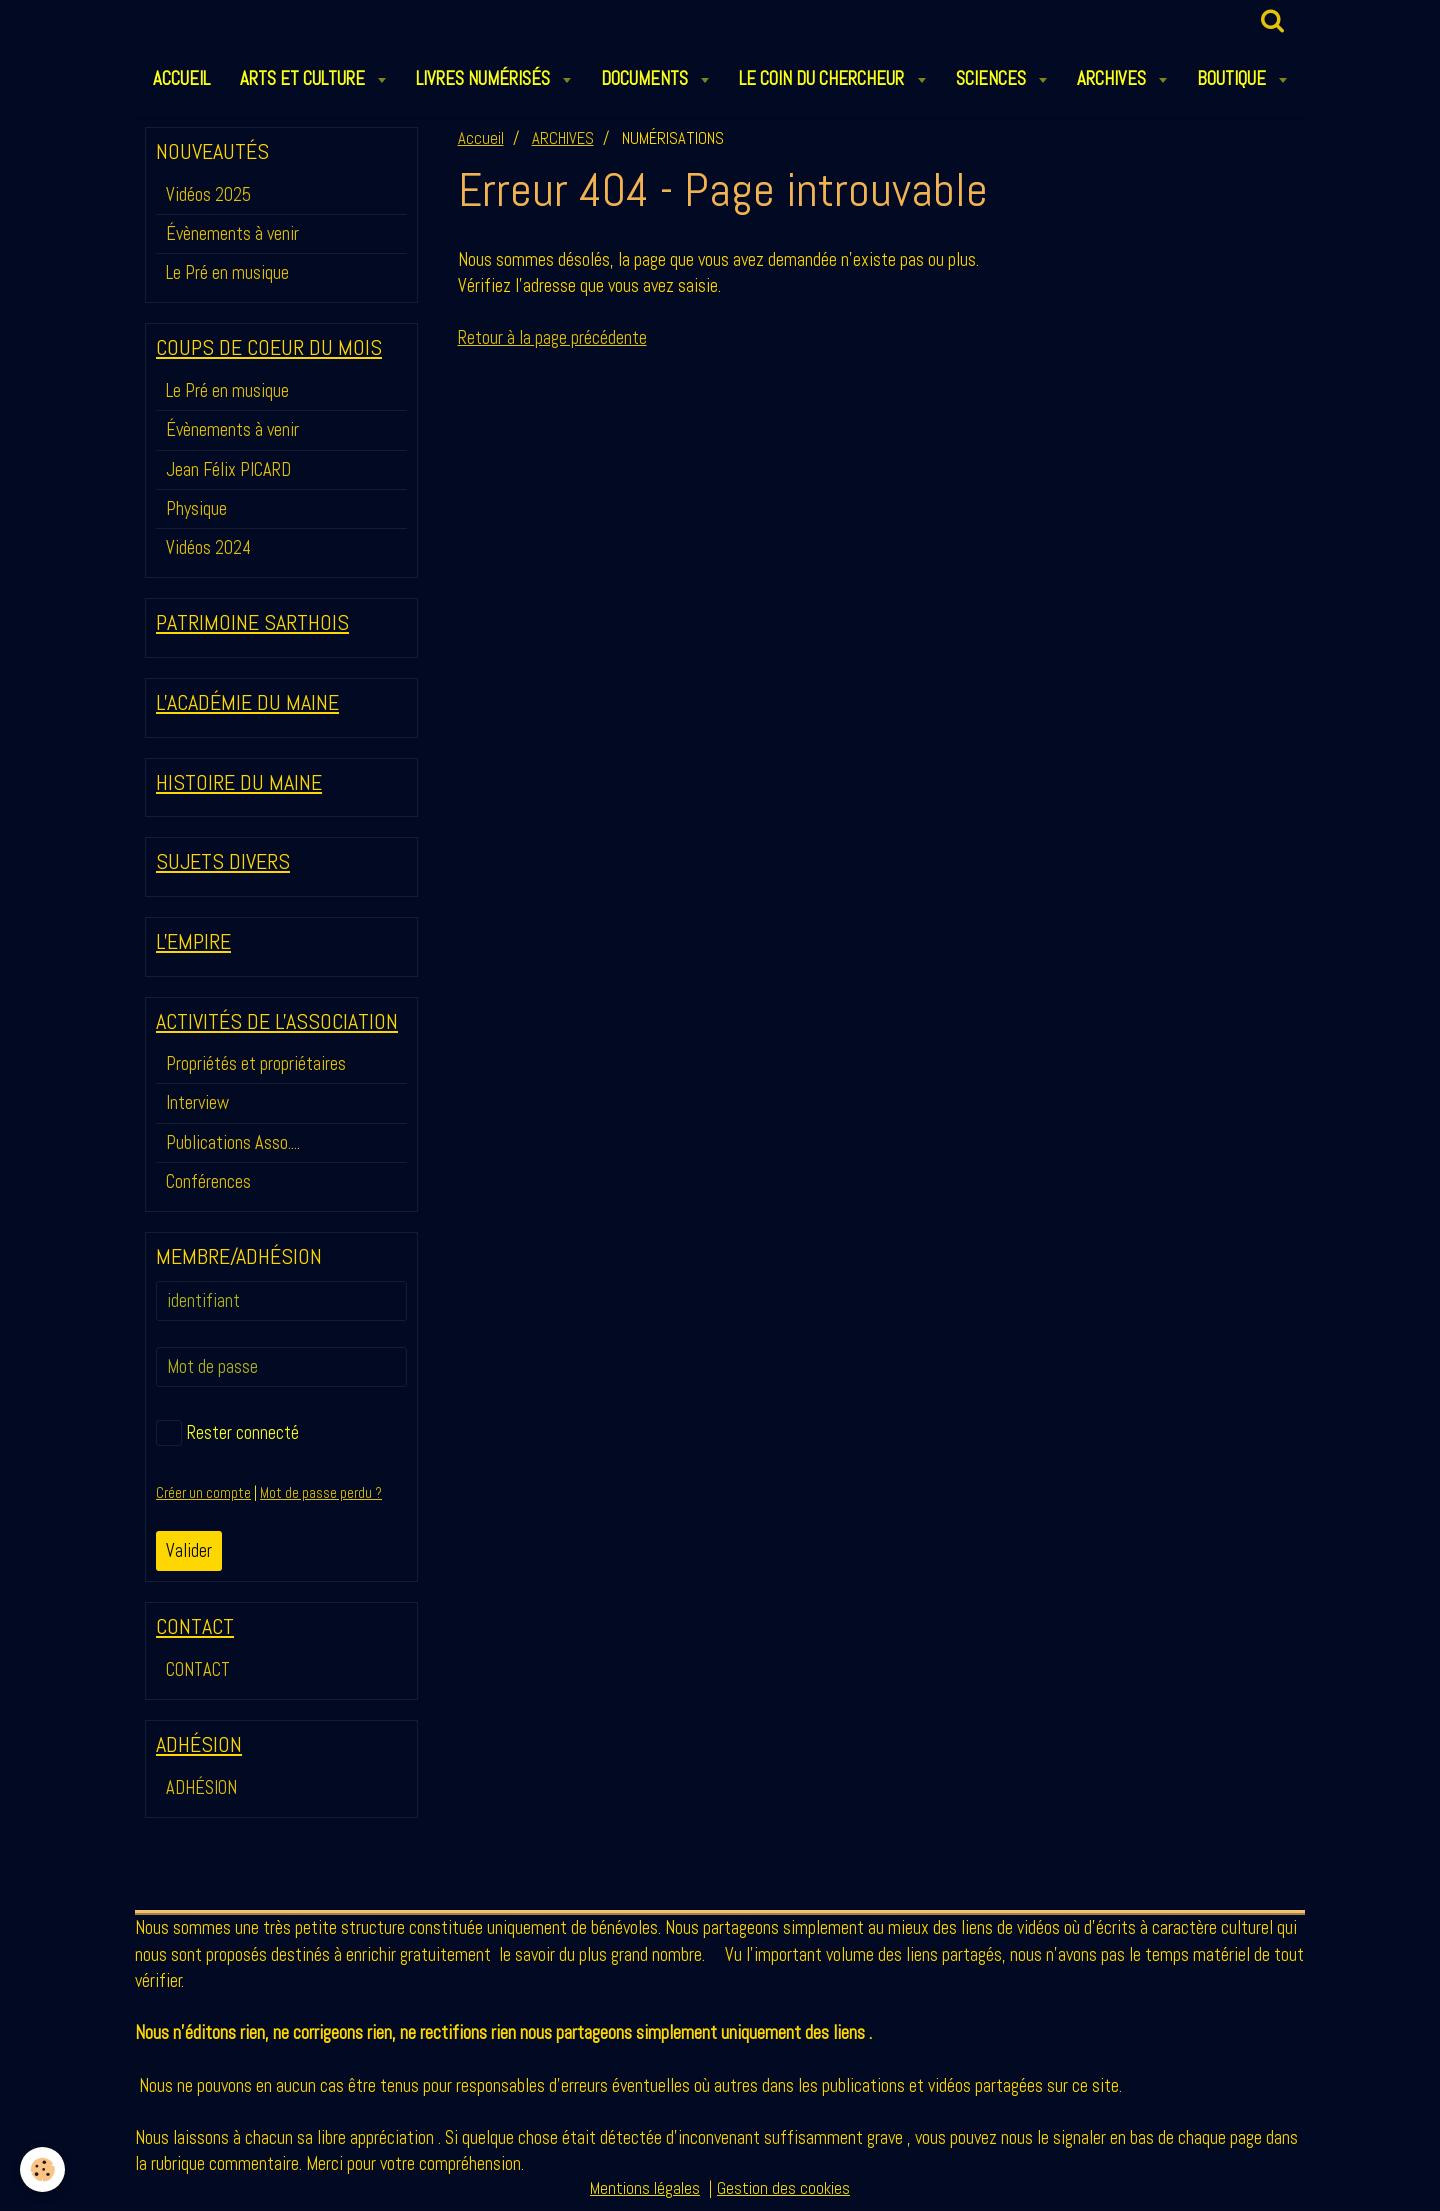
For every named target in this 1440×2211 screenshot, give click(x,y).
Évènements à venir (232, 233)
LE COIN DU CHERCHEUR (823, 78)
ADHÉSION (201, 1787)
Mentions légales (645, 2188)
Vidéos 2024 (208, 547)
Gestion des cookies (783, 2188)
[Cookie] (42, 2169)
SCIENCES (993, 78)
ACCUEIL (181, 78)
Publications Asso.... (233, 1142)
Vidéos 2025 (208, 194)
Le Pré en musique (227, 272)
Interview (197, 1102)
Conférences (208, 1181)
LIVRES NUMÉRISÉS (485, 78)
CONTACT (198, 1669)
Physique (196, 508)
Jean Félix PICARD (228, 469)
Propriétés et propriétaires (256, 1063)
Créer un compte (203, 1493)
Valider (189, 1550)
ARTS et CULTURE (304, 78)
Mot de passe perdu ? (321, 1493)
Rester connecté (227, 1433)
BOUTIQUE (1233, 78)
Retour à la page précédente (552, 337)
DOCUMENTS (646, 78)
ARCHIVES (1113, 78)
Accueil (481, 138)
